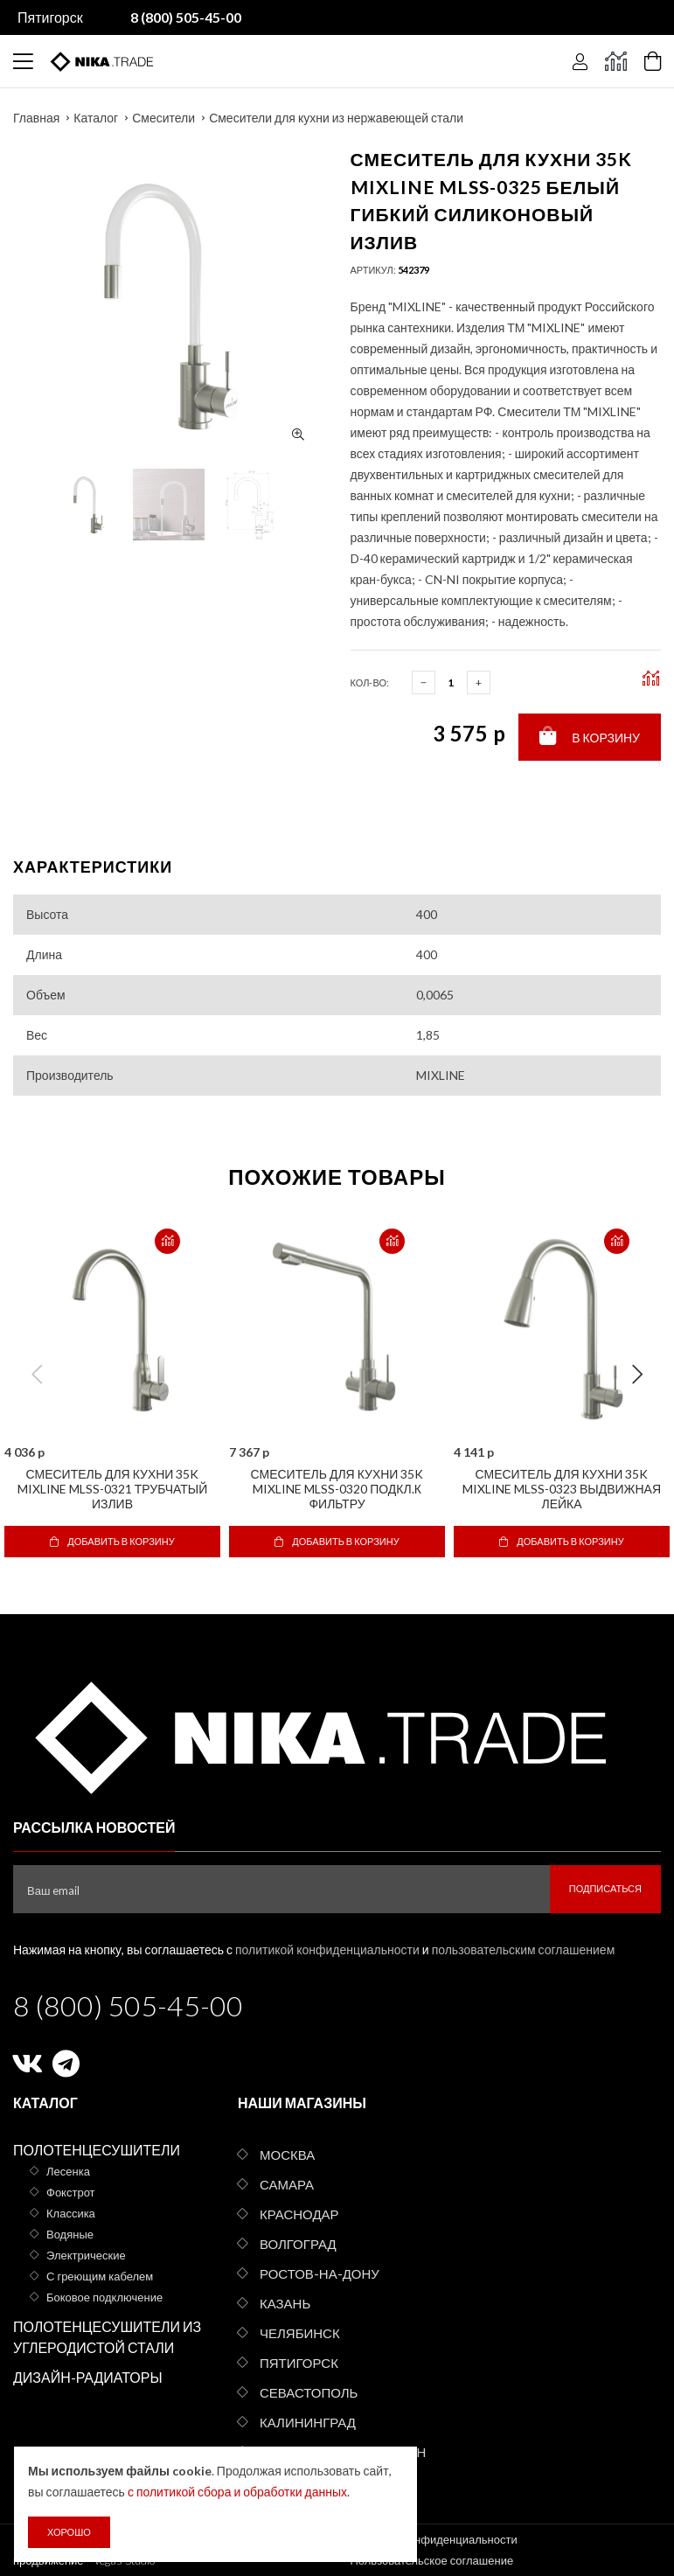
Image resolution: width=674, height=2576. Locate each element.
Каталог (95, 117)
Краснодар (299, 2214)
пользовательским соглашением (523, 1949)
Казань (285, 2303)
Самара (287, 2184)
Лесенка (68, 2171)
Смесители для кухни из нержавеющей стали (336, 117)
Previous (36, 1374)
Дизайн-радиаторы (88, 2377)
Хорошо (69, 2532)
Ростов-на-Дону (319, 2273)
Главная (36, 117)
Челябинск (300, 2333)
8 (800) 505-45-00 (128, 2005)
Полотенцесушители (96, 2149)
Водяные (70, 2234)
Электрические (86, 2255)
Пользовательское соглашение (432, 2560)
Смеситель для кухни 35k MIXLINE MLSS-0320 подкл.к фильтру (337, 1488)
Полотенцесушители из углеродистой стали (107, 2337)
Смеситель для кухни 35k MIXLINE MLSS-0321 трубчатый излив (112, 1488)
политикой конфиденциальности (327, 1949)
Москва (287, 2154)
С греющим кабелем (99, 2276)
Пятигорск (50, 17)
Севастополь (309, 2392)
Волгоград (298, 2244)
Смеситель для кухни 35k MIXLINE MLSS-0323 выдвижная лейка (561, 1488)
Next (637, 1374)
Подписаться (605, 1888)
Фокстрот (70, 2192)
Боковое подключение (104, 2297)
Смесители (163, 117)
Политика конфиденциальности (434, 2539)
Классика (70, 2213)
